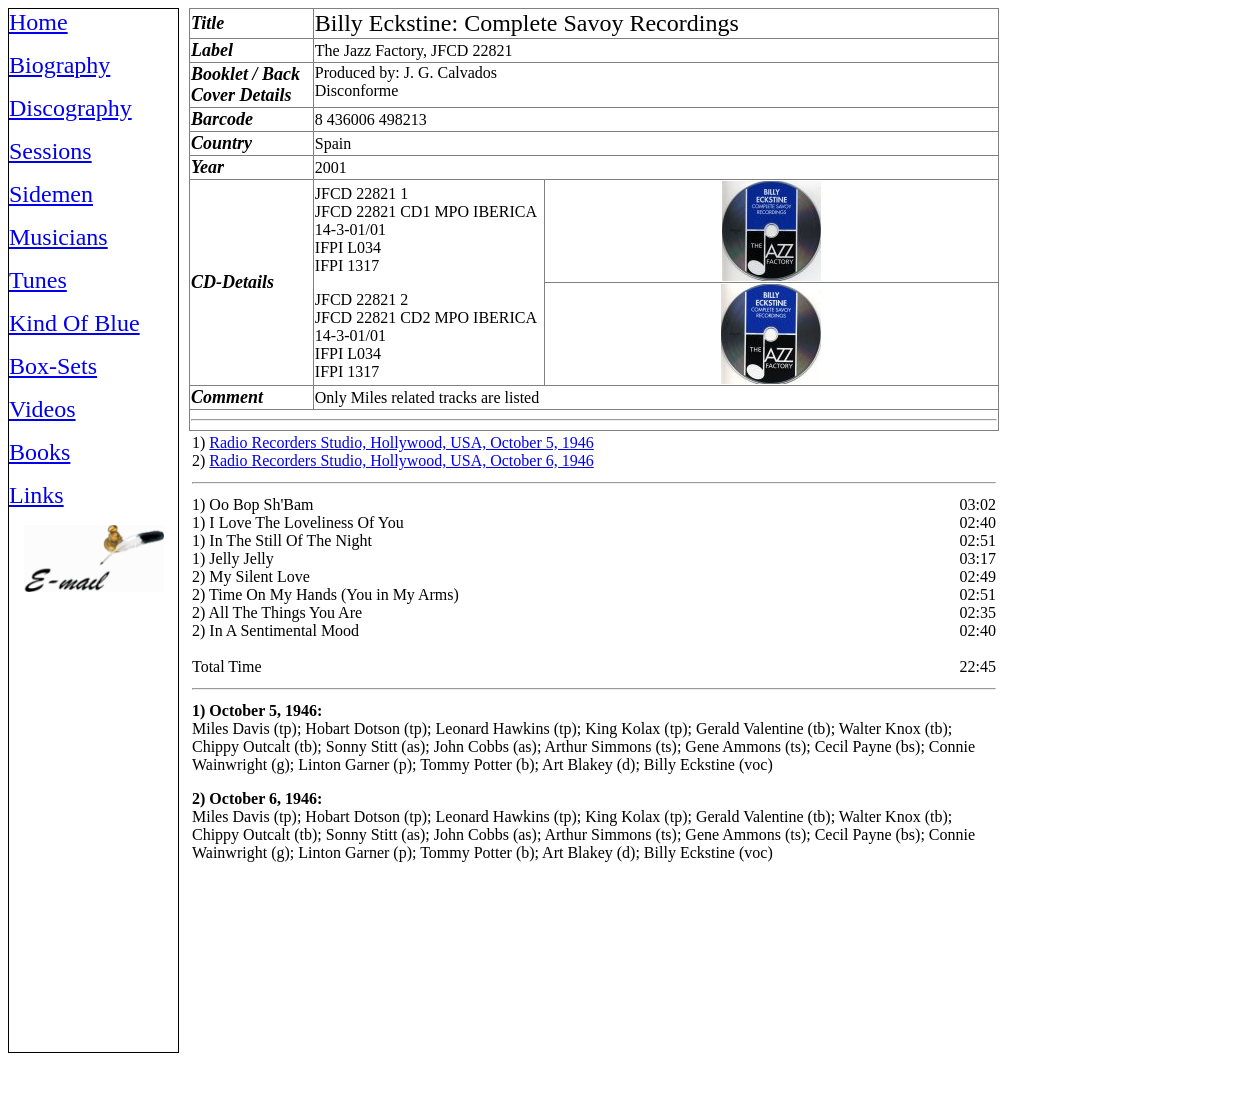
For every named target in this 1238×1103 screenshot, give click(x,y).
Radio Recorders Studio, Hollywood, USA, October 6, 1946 (401, 460)
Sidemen (51, 194)
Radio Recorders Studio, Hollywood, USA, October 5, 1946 (401, 442)
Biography (59, 65)
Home (38, 22)
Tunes (38, 280)
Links (36, 495)
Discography (70, 108)
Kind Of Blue (74, 323)
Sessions (50, 151)
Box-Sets (53, 366)
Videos (42, 409)
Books (39, 452)
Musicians (58, 237)
